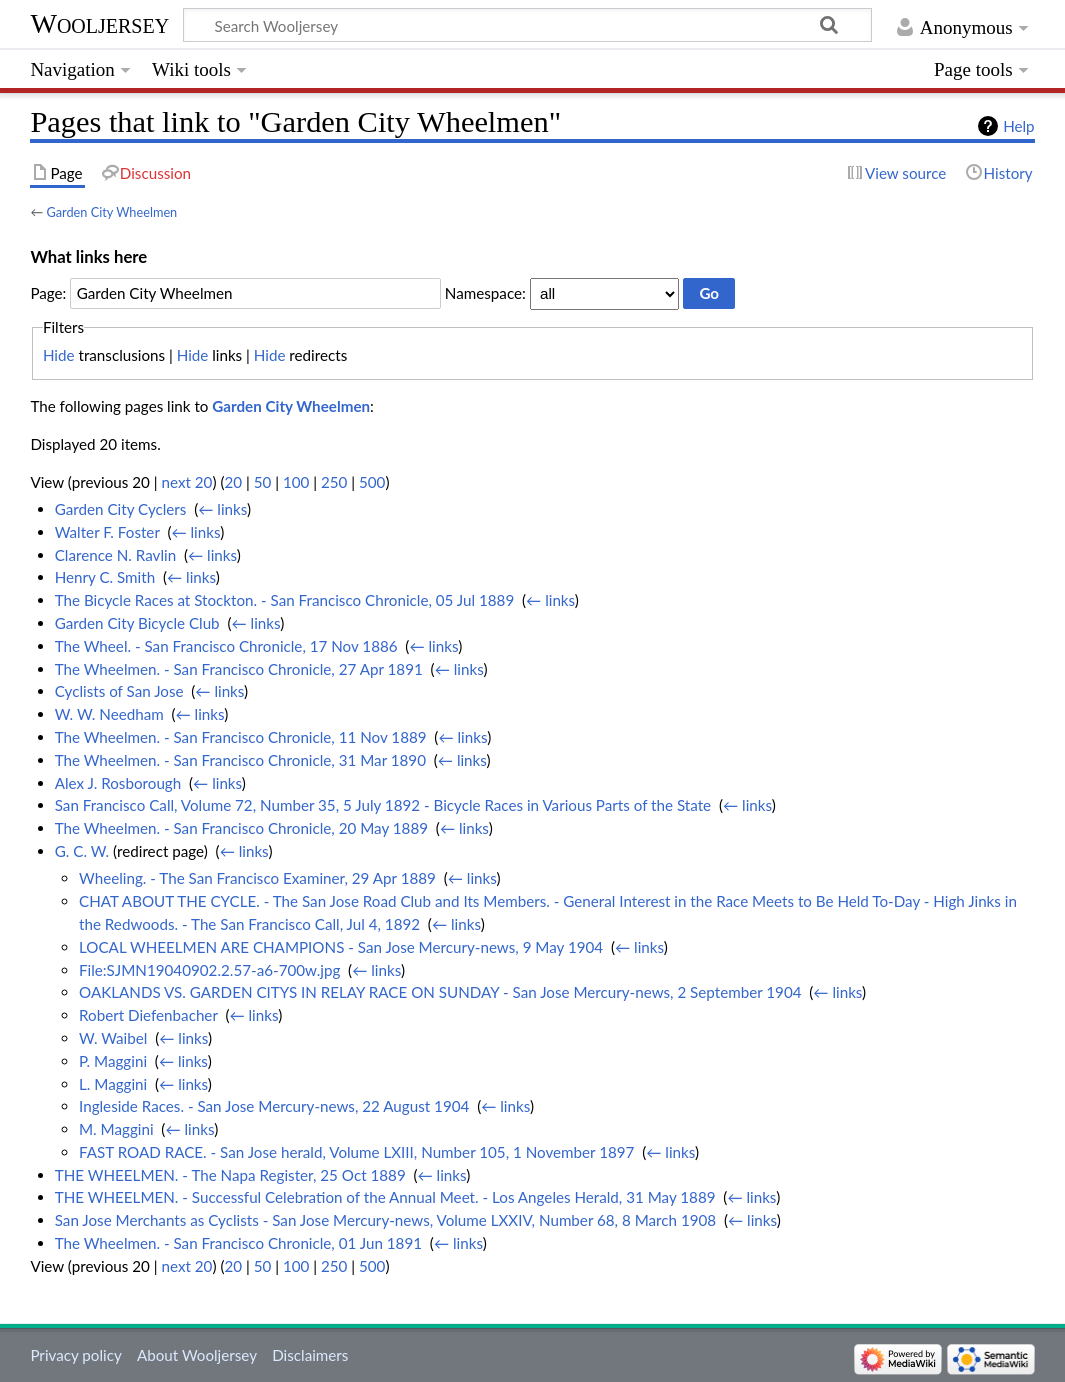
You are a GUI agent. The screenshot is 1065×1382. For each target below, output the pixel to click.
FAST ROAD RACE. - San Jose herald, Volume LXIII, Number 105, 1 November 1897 (356, 1152)
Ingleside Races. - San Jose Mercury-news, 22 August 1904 (274, 1106)
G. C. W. (82, 851)
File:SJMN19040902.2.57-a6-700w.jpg (209, 970)
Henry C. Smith (105, 577)
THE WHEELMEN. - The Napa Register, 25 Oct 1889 (230, 1175)
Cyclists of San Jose (119, 691)
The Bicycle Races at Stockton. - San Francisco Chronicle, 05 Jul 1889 (285, 600)
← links (222, 509)
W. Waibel (113, 1038)
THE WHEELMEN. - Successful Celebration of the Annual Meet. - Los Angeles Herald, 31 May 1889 (385, 1197)
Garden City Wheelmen (111, 212)
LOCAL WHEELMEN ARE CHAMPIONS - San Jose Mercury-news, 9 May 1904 (341, 947)
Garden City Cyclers (121, 509)
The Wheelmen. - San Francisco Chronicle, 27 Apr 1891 (239, 669)
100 (296, 482)
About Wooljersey (197, 1355)
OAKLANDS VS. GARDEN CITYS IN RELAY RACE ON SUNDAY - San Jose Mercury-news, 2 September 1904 (440, 992)
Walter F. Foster (107, 532)
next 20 (187, 482)
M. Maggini (116, 1129)
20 (233, 482)
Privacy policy (75, 1355)
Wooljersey (99, 23)
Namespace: (485, 293)
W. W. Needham (109, 714)
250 (334, 482)
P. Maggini (113, 1061)
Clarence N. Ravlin (115, 555)
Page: (48, 293)
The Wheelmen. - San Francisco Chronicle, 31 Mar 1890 (240, 760)
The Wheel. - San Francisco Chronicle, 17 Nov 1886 (226, 646)
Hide (59, 355)
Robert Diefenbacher (148, 1015)
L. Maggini (113, 1084)
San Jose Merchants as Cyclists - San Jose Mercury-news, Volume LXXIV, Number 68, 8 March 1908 (385, 1220)
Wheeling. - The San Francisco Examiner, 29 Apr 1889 (257, 878)
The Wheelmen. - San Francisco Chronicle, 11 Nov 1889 (241, 737)
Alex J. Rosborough (118, 783)
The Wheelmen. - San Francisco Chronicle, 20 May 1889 (241, 828)
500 (372, 482)
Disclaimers (310, 1355)
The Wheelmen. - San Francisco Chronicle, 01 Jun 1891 (238, 1243)
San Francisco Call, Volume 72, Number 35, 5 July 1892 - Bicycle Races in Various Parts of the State (383, 805)
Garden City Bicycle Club (137, 623)
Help (1018, 126)
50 (263, 482)
